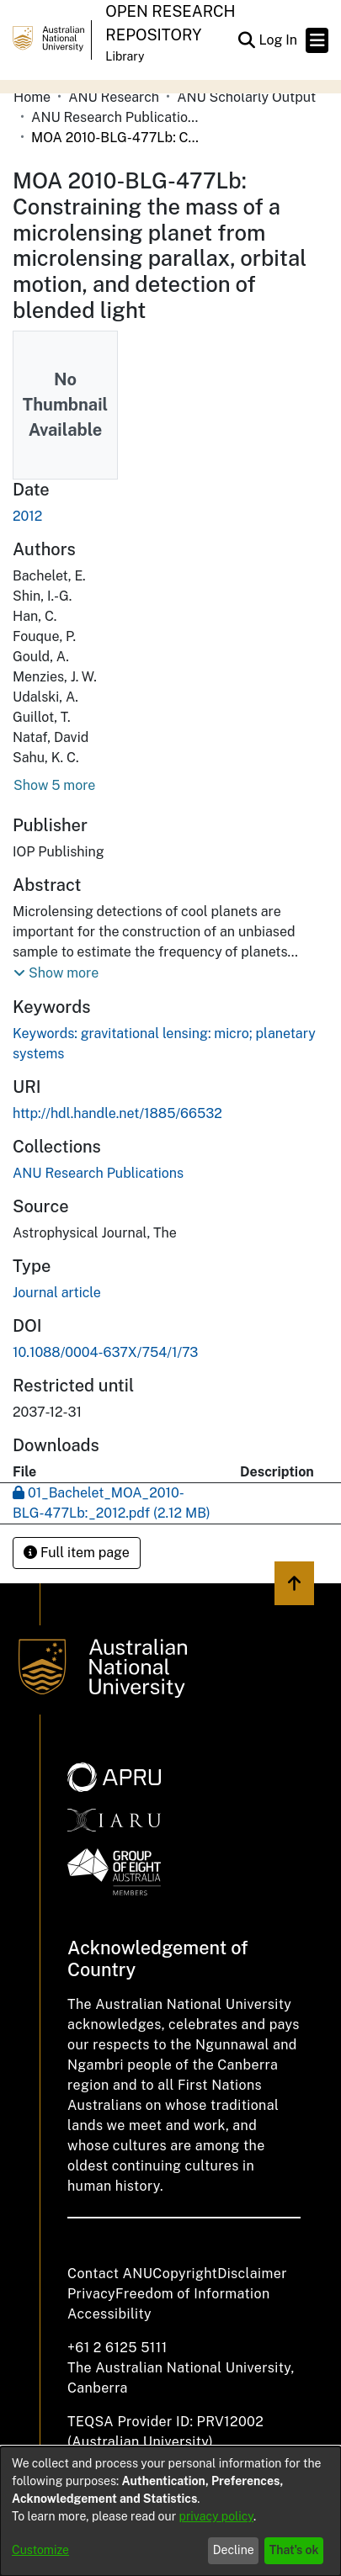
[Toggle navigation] (317, 40)
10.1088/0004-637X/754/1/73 (105, 1352)
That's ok (294, 2550)
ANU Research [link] (113, 97)
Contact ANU (109, 2274)
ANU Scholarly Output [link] (246, 97)
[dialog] (170, 2511)
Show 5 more (54, 785)
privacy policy (216, 2516)
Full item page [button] (77, 1553)
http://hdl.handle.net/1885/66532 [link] (117, 1113)
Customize (40, 2550)
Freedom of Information (192, 2294)
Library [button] (124, 56)
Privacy (91, 2294)
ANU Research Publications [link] (115, 117)
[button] (246, 40)
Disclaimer (252, 2274)
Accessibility (109, 2314)
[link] (98, 1173)
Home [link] (32, 97)
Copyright (184, 2274)
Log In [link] (278, 40)
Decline (233, 2550)
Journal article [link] (57, 1293)
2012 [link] (27, 516)
